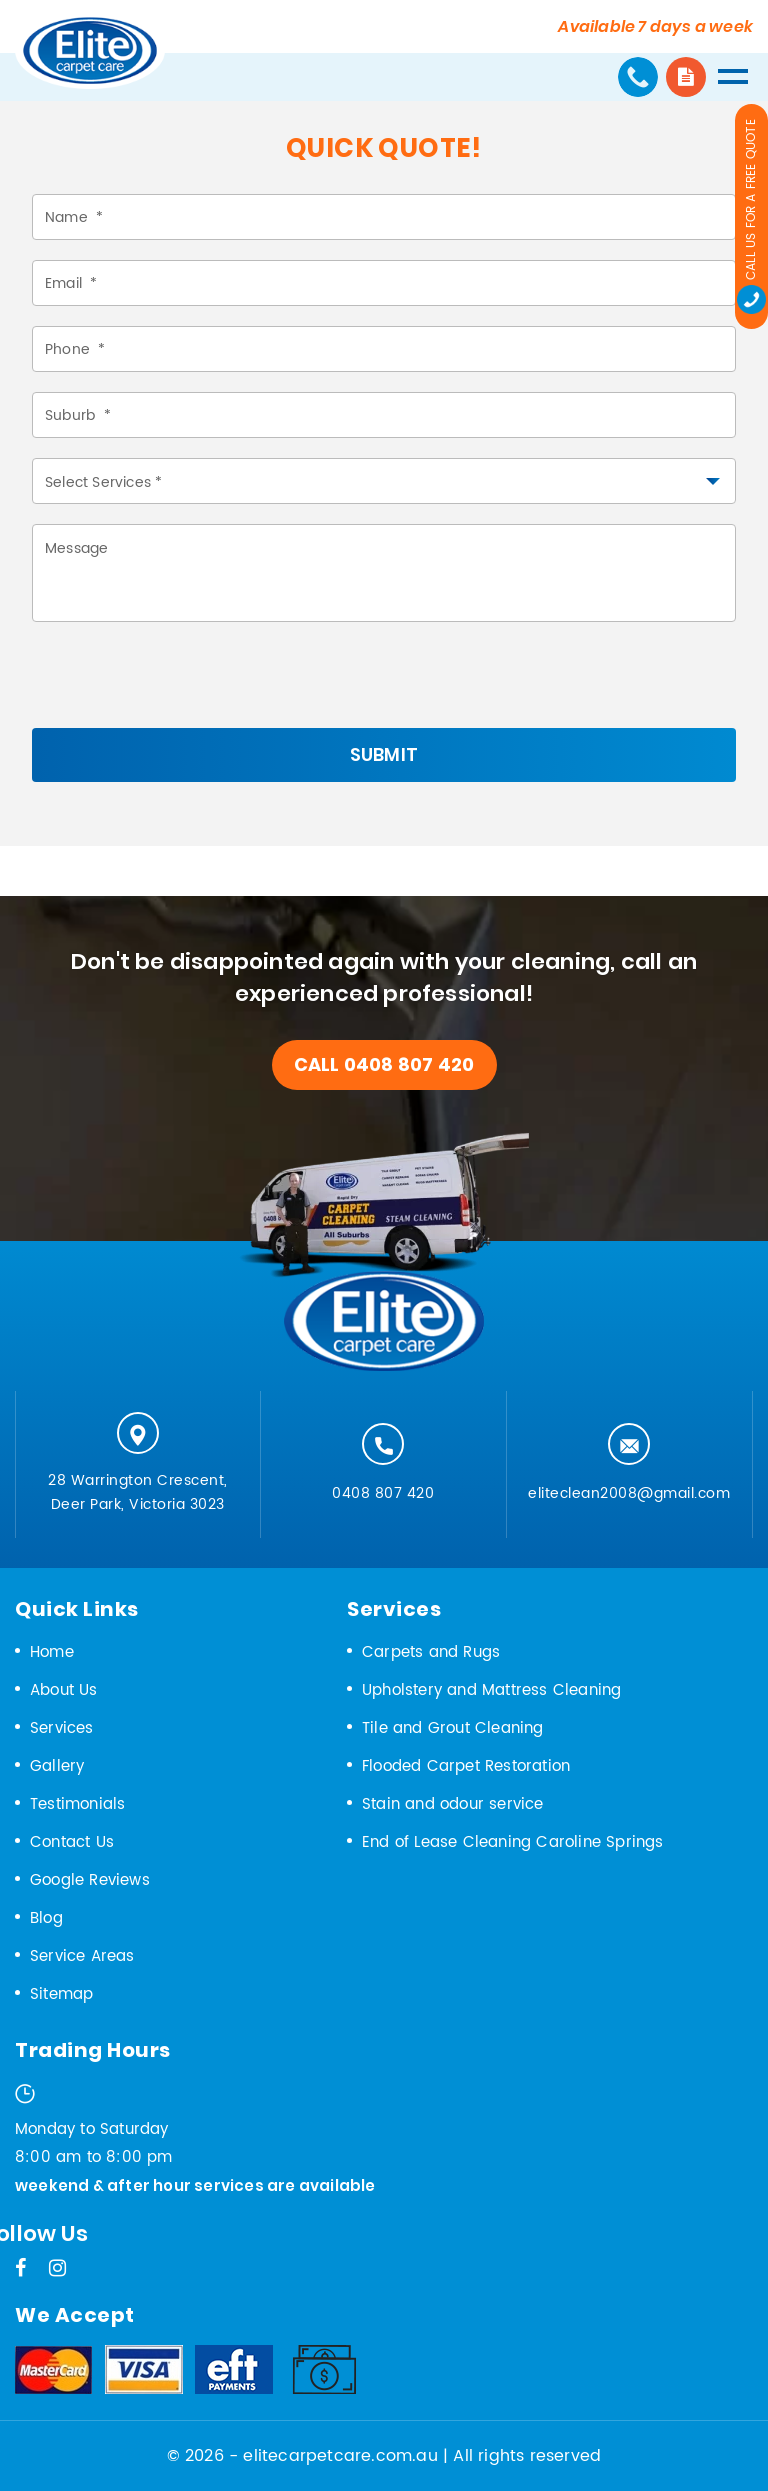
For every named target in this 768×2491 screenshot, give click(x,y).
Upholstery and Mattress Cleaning (491, 1690)
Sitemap (61, 1994)
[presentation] (184, 689)
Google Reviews (90, 1880)
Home (52, 1652)
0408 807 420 (383, 1493)
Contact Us (72, 1842)
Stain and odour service (453, 1804)
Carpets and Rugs (431, 1652)
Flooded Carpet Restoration (466, 1766)
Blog (46, 1918)
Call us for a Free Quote (751, 216)
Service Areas (82, 1956)
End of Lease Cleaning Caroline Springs (513, 1842)
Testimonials (77, 1804)
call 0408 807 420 (384, 1064)
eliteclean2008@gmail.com (629, 1493)
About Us (64, 1690)
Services (62, 1728)
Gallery (57, 1766)
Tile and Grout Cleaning (453, 1728)
